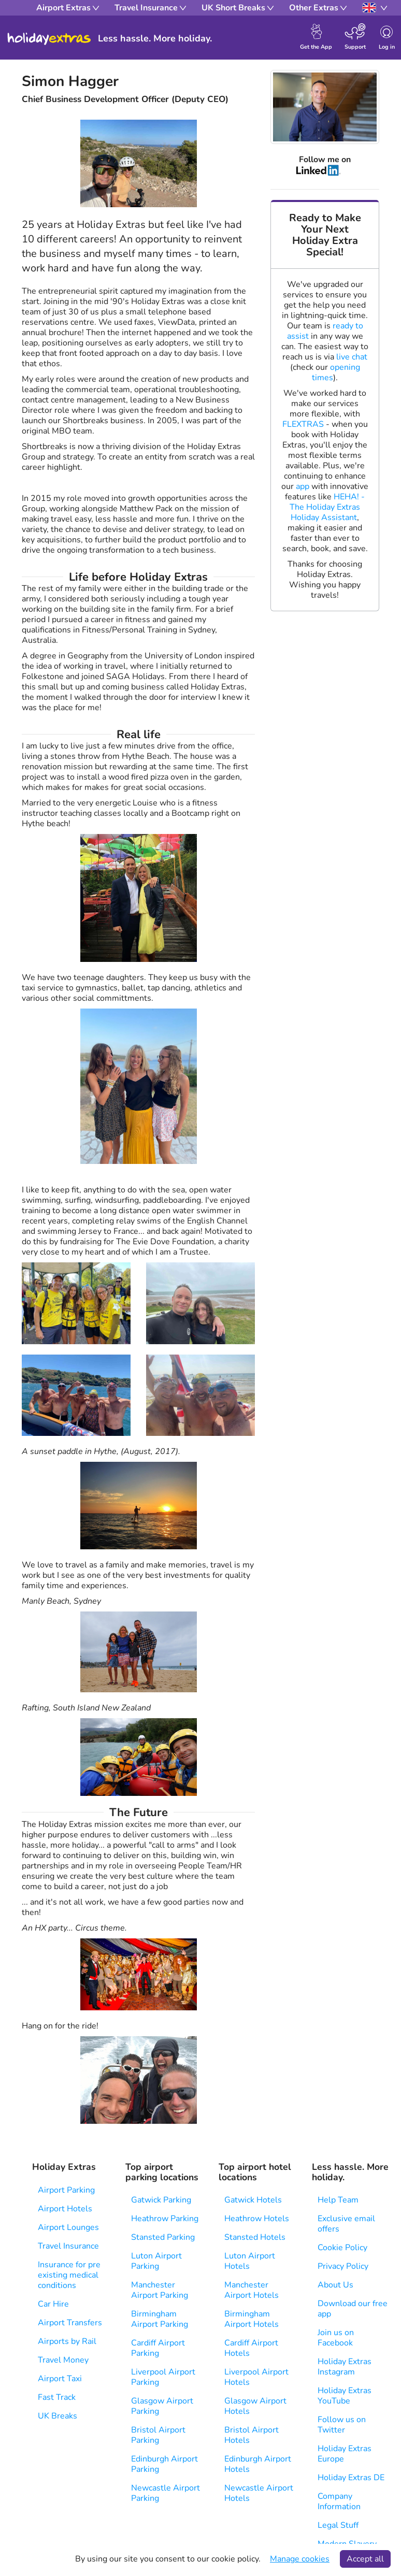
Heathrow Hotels (256, 2218)
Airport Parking (66, 2190)
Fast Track (57, 2397)
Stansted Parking (163, 2237)
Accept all (365, 2559)
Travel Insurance (68, 2246)
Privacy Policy (343, 2266)
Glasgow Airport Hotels (255, 2406)
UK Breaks (57, 2416)
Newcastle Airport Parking (165, 2493)
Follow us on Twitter (342, 2424)
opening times (336, 372)
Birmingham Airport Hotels (251, 2319)
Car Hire (53, 2304)
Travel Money (63, 2360)
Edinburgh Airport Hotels (257, 2464)
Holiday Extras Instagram (344, 2366)
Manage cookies (300, 2559)
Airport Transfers (70, 2323)
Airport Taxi (60, 2378)
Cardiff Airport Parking (158, 2348)
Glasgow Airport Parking (162, 2406)
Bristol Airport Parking (158, 2435)
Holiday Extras (49, 39)
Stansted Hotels (254, 2237)
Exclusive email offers (346, 2223)
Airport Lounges (68, 2227)
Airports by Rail (67, 2341)
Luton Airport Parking (156, 2261)
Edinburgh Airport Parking (164, 2464)
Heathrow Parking (164, 2218)
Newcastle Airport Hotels (258, 2493)
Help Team (338, 2200)
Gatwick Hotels (253, 2200)
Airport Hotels (65, 2209)
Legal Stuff (338, 2525)
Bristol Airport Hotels (251, 2435)
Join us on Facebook (336, 2337)
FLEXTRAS (303, 424)
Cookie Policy (342, 2247)
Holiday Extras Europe (344, 2453)
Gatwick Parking (161, 2200)
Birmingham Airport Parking (159, 2319)
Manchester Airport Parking (159, 2290)
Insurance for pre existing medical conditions (69, 2275)
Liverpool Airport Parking (163, 2377)
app (302, 486)
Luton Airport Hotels (249, 2261)
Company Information (339, 2501)
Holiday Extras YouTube (344, 2395)
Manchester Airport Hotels (251, 2290)
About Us (335, 2285)
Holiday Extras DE (351, 2477)
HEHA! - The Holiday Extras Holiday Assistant (327, 507)
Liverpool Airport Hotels (256, 2377)
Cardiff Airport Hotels (251, 2348)
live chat (351, 357)
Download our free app (353, 2308)
